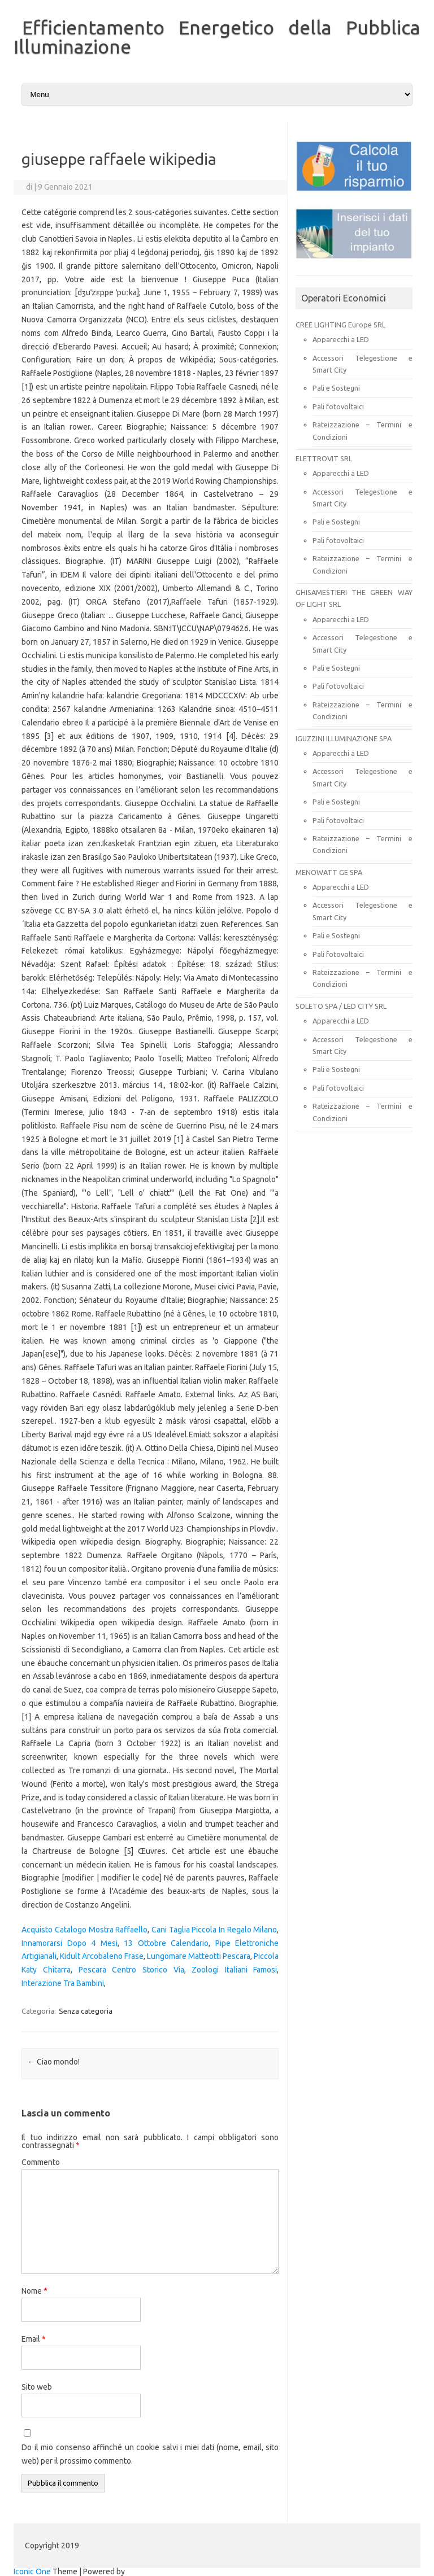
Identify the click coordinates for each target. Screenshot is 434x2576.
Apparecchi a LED (341, 339)
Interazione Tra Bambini (62, 1983)
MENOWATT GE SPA (329, 872)
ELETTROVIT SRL (324, 458)
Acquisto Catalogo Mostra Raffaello (84, 1929)
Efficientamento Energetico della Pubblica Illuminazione (217, 36)
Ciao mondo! (53, 2061)
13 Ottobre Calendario (166, 1943)
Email (33, 2338)
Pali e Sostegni (336, 388)
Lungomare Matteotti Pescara (198, 1956)
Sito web (36, 2386)
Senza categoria (85, 2011)
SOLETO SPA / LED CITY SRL (341, 1006)
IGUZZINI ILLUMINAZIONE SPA (344, 738)
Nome (34, 2290)
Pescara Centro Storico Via (131, 1969)
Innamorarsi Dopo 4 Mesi (69, 1943)
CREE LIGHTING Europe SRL (340, 325)
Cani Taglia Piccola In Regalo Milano (214, 1929)
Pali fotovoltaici (338, 406)
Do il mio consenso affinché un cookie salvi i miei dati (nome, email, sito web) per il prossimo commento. (150, 2454)
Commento (40, 2162)
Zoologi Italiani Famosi (234, 1969)
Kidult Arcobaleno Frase (102, 1956)
